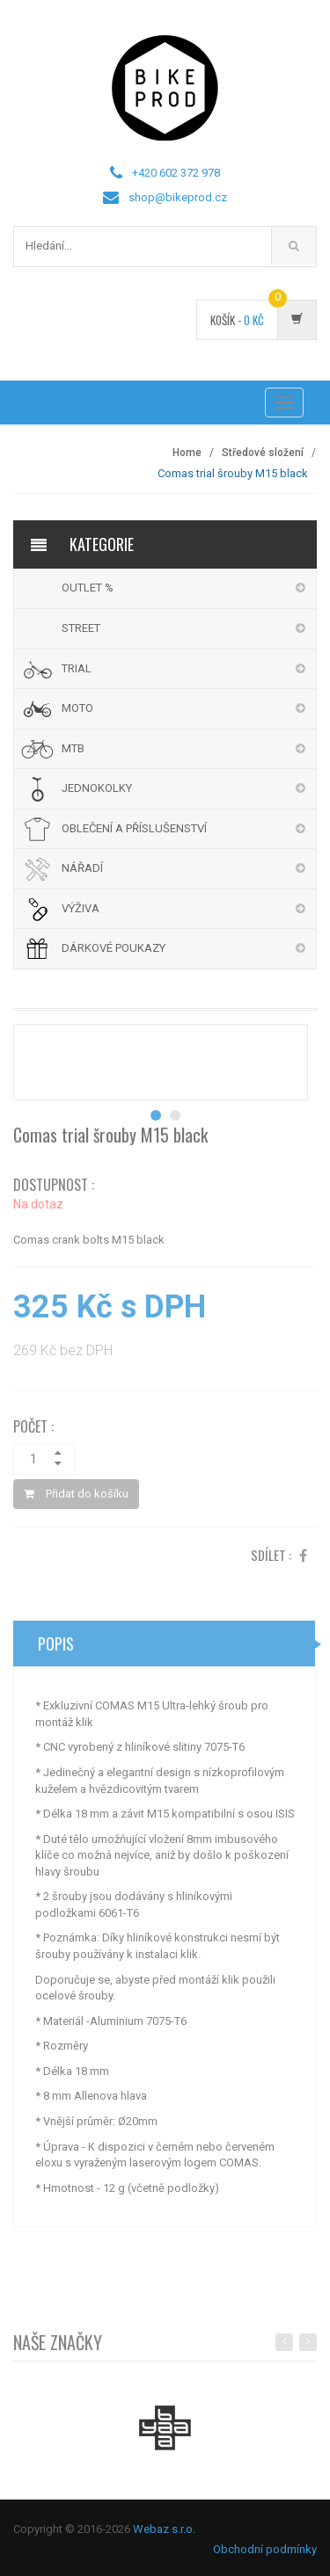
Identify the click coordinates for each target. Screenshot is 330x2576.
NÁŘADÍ (82, 867)
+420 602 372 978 (176, 172)
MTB (73, 748)
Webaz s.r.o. (164, 2529)
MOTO (77, 708)
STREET (81, 628)
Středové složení (263, 452)
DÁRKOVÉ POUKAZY (113, 947)
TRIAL (77, 668)
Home (187, 452)
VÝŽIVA (80, 908)
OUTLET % (88, 587)
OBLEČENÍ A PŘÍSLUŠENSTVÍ (134, 828)
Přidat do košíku (76, 1499)
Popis (56, 1649)
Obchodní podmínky (265, 2549)
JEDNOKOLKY (97, 788)
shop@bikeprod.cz (177, 197)
